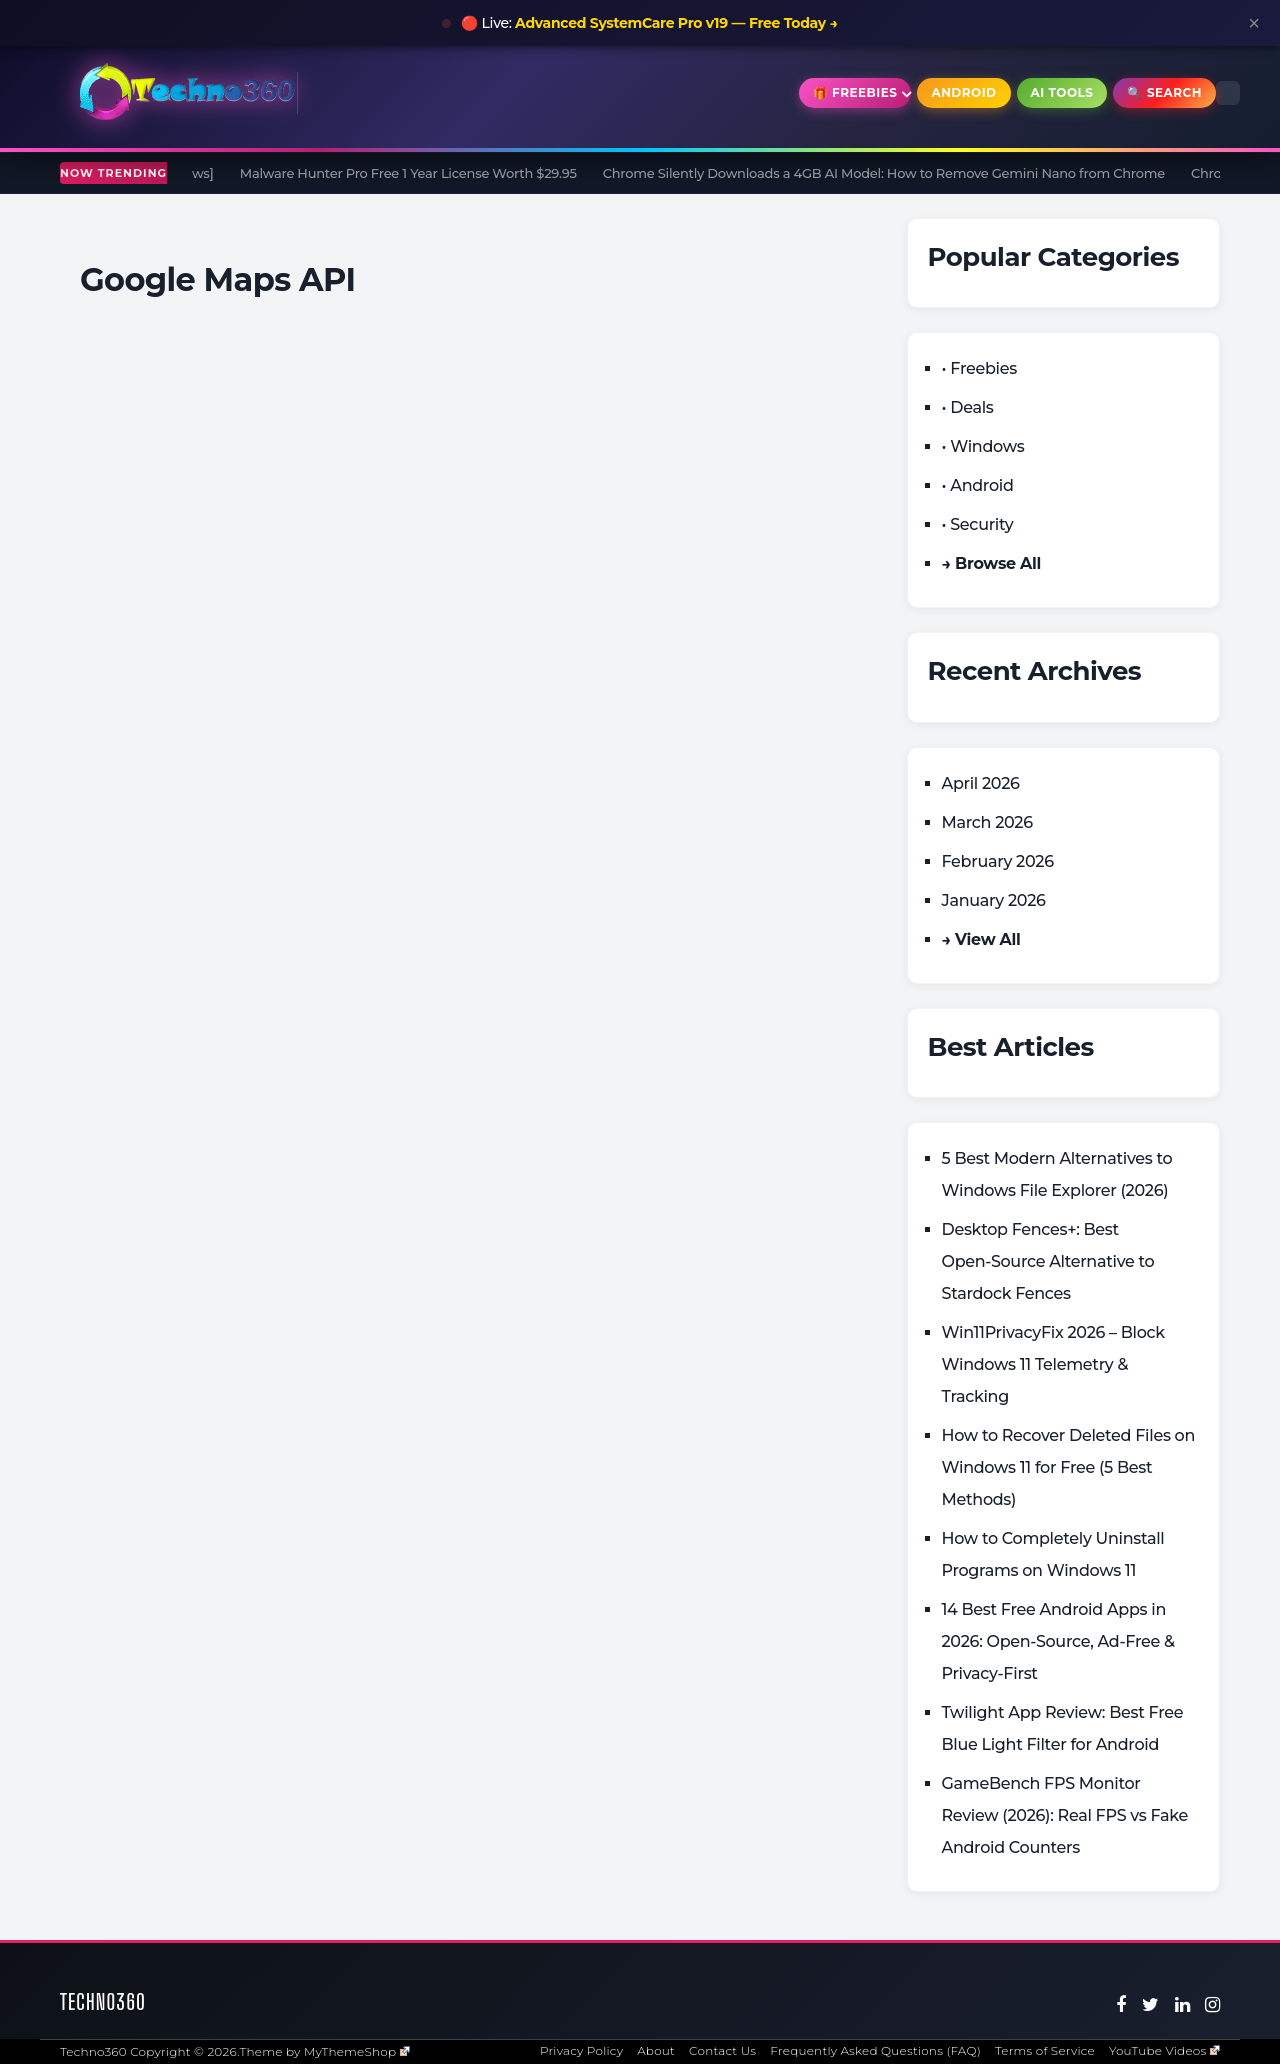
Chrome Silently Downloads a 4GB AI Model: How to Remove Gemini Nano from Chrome (892, 173)
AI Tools (1062, 92)
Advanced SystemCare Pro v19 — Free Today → (676, 23)
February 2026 (998, 861)
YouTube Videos (1164, 2050)
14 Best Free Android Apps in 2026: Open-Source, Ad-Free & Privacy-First (1058, 1641)
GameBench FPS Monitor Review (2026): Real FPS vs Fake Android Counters (1065, 1815)
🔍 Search (1164, 92)
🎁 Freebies (855, 92)
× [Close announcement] (1254, 23)
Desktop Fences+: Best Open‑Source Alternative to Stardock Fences (1048, 1261)
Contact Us (722, 2050)
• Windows (983, 446)
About (656, 2050)
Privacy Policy (581, 2050)
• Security (978, 524)
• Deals (968, 407)
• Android (978, 485)
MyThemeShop (357, 2051)
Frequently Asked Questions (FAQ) (875, 2050)
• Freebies (979, 368)
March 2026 (987, 822)
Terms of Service (1045, 2050)
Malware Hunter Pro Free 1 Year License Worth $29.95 (416, 173)
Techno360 (103, 2001)
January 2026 (994, 900)
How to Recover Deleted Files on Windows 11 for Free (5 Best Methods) (1069, 1467)
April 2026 (981, 783)
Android (963, 92)
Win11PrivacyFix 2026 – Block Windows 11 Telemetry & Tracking (1053, 1364)
